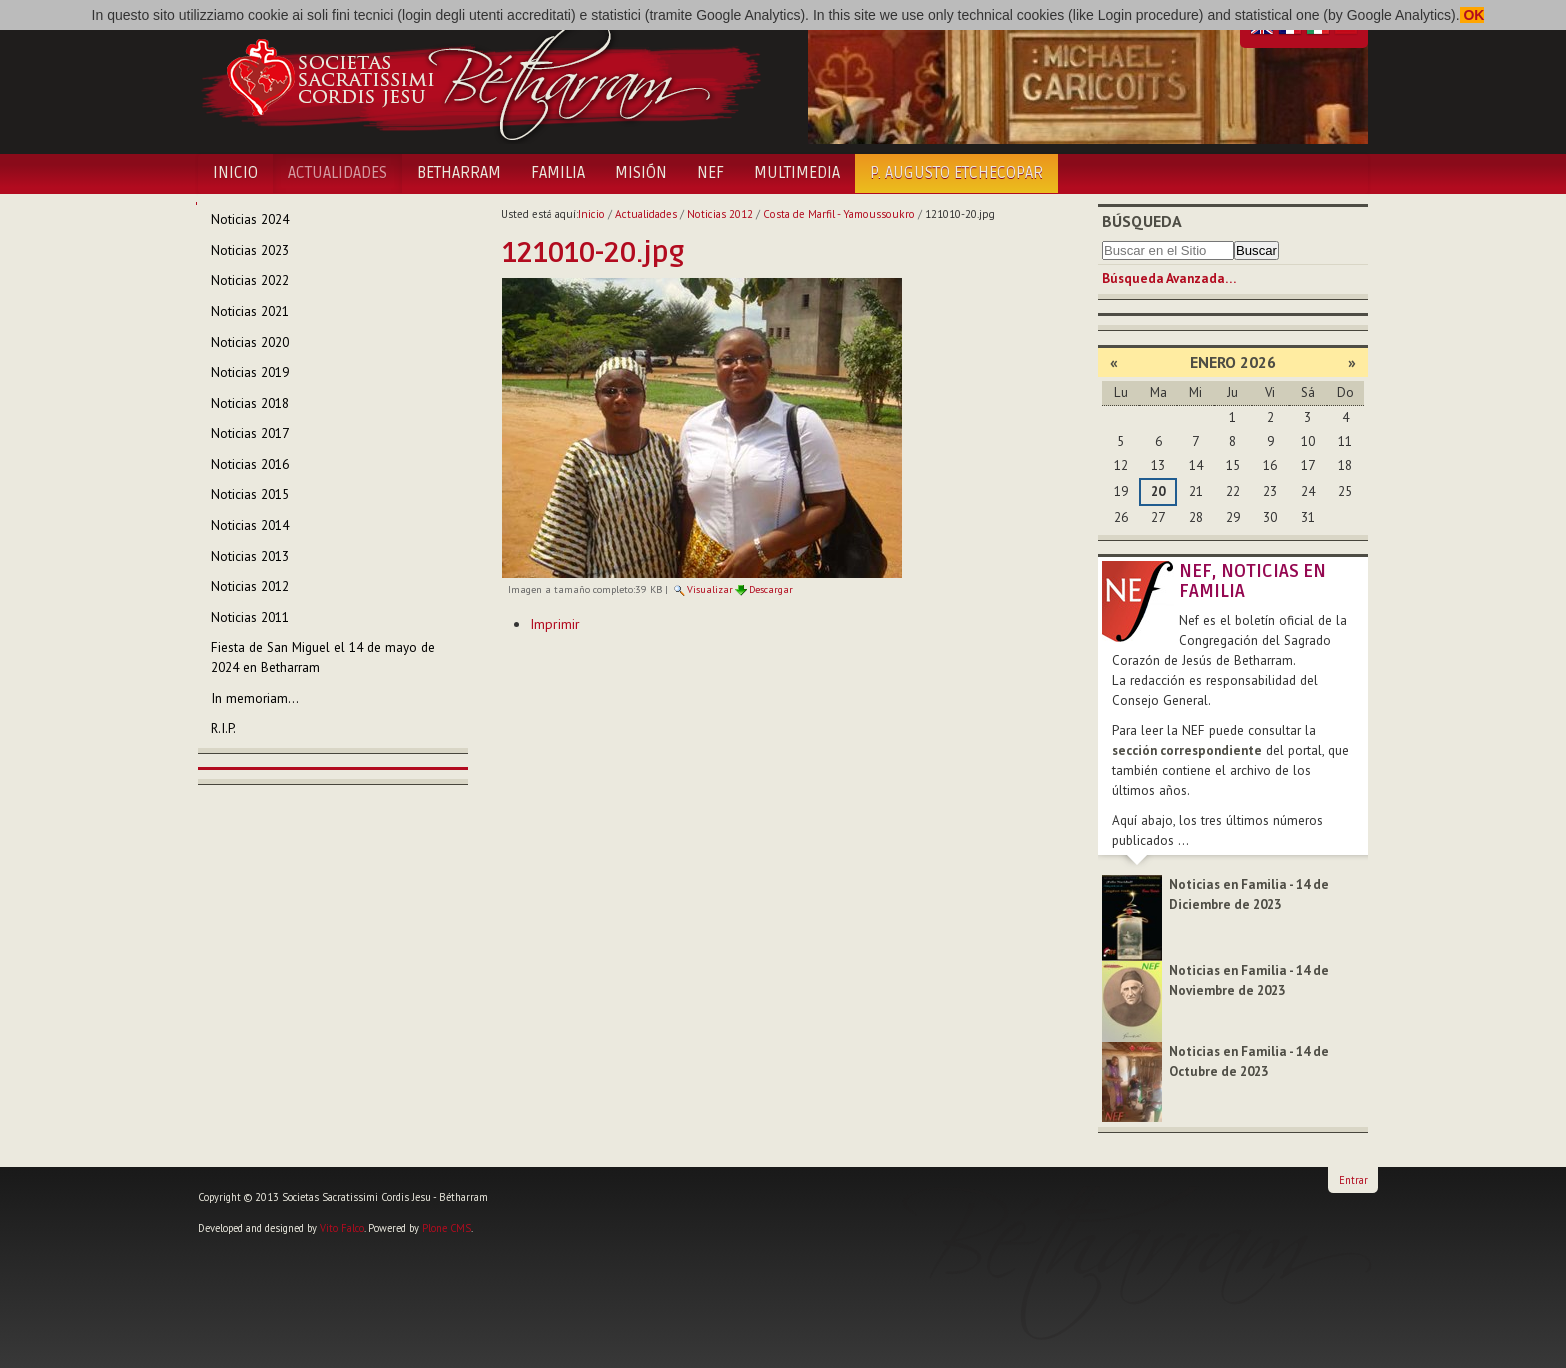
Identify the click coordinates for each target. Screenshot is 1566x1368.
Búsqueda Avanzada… (1169, 278)
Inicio (235, 173)
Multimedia (797, 173)
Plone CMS (446, 1228)
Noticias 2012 (720, 214)
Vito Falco (342, 1228)
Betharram (459, 173)
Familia (558, 173)
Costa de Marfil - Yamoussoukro (839, 214)
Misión (641, 173)
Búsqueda (1142, 221)
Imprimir (555, 624)
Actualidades (337, 173)
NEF (710, 173)
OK (1472, 15)
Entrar (1353, 1180)
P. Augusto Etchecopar (956, 173)
